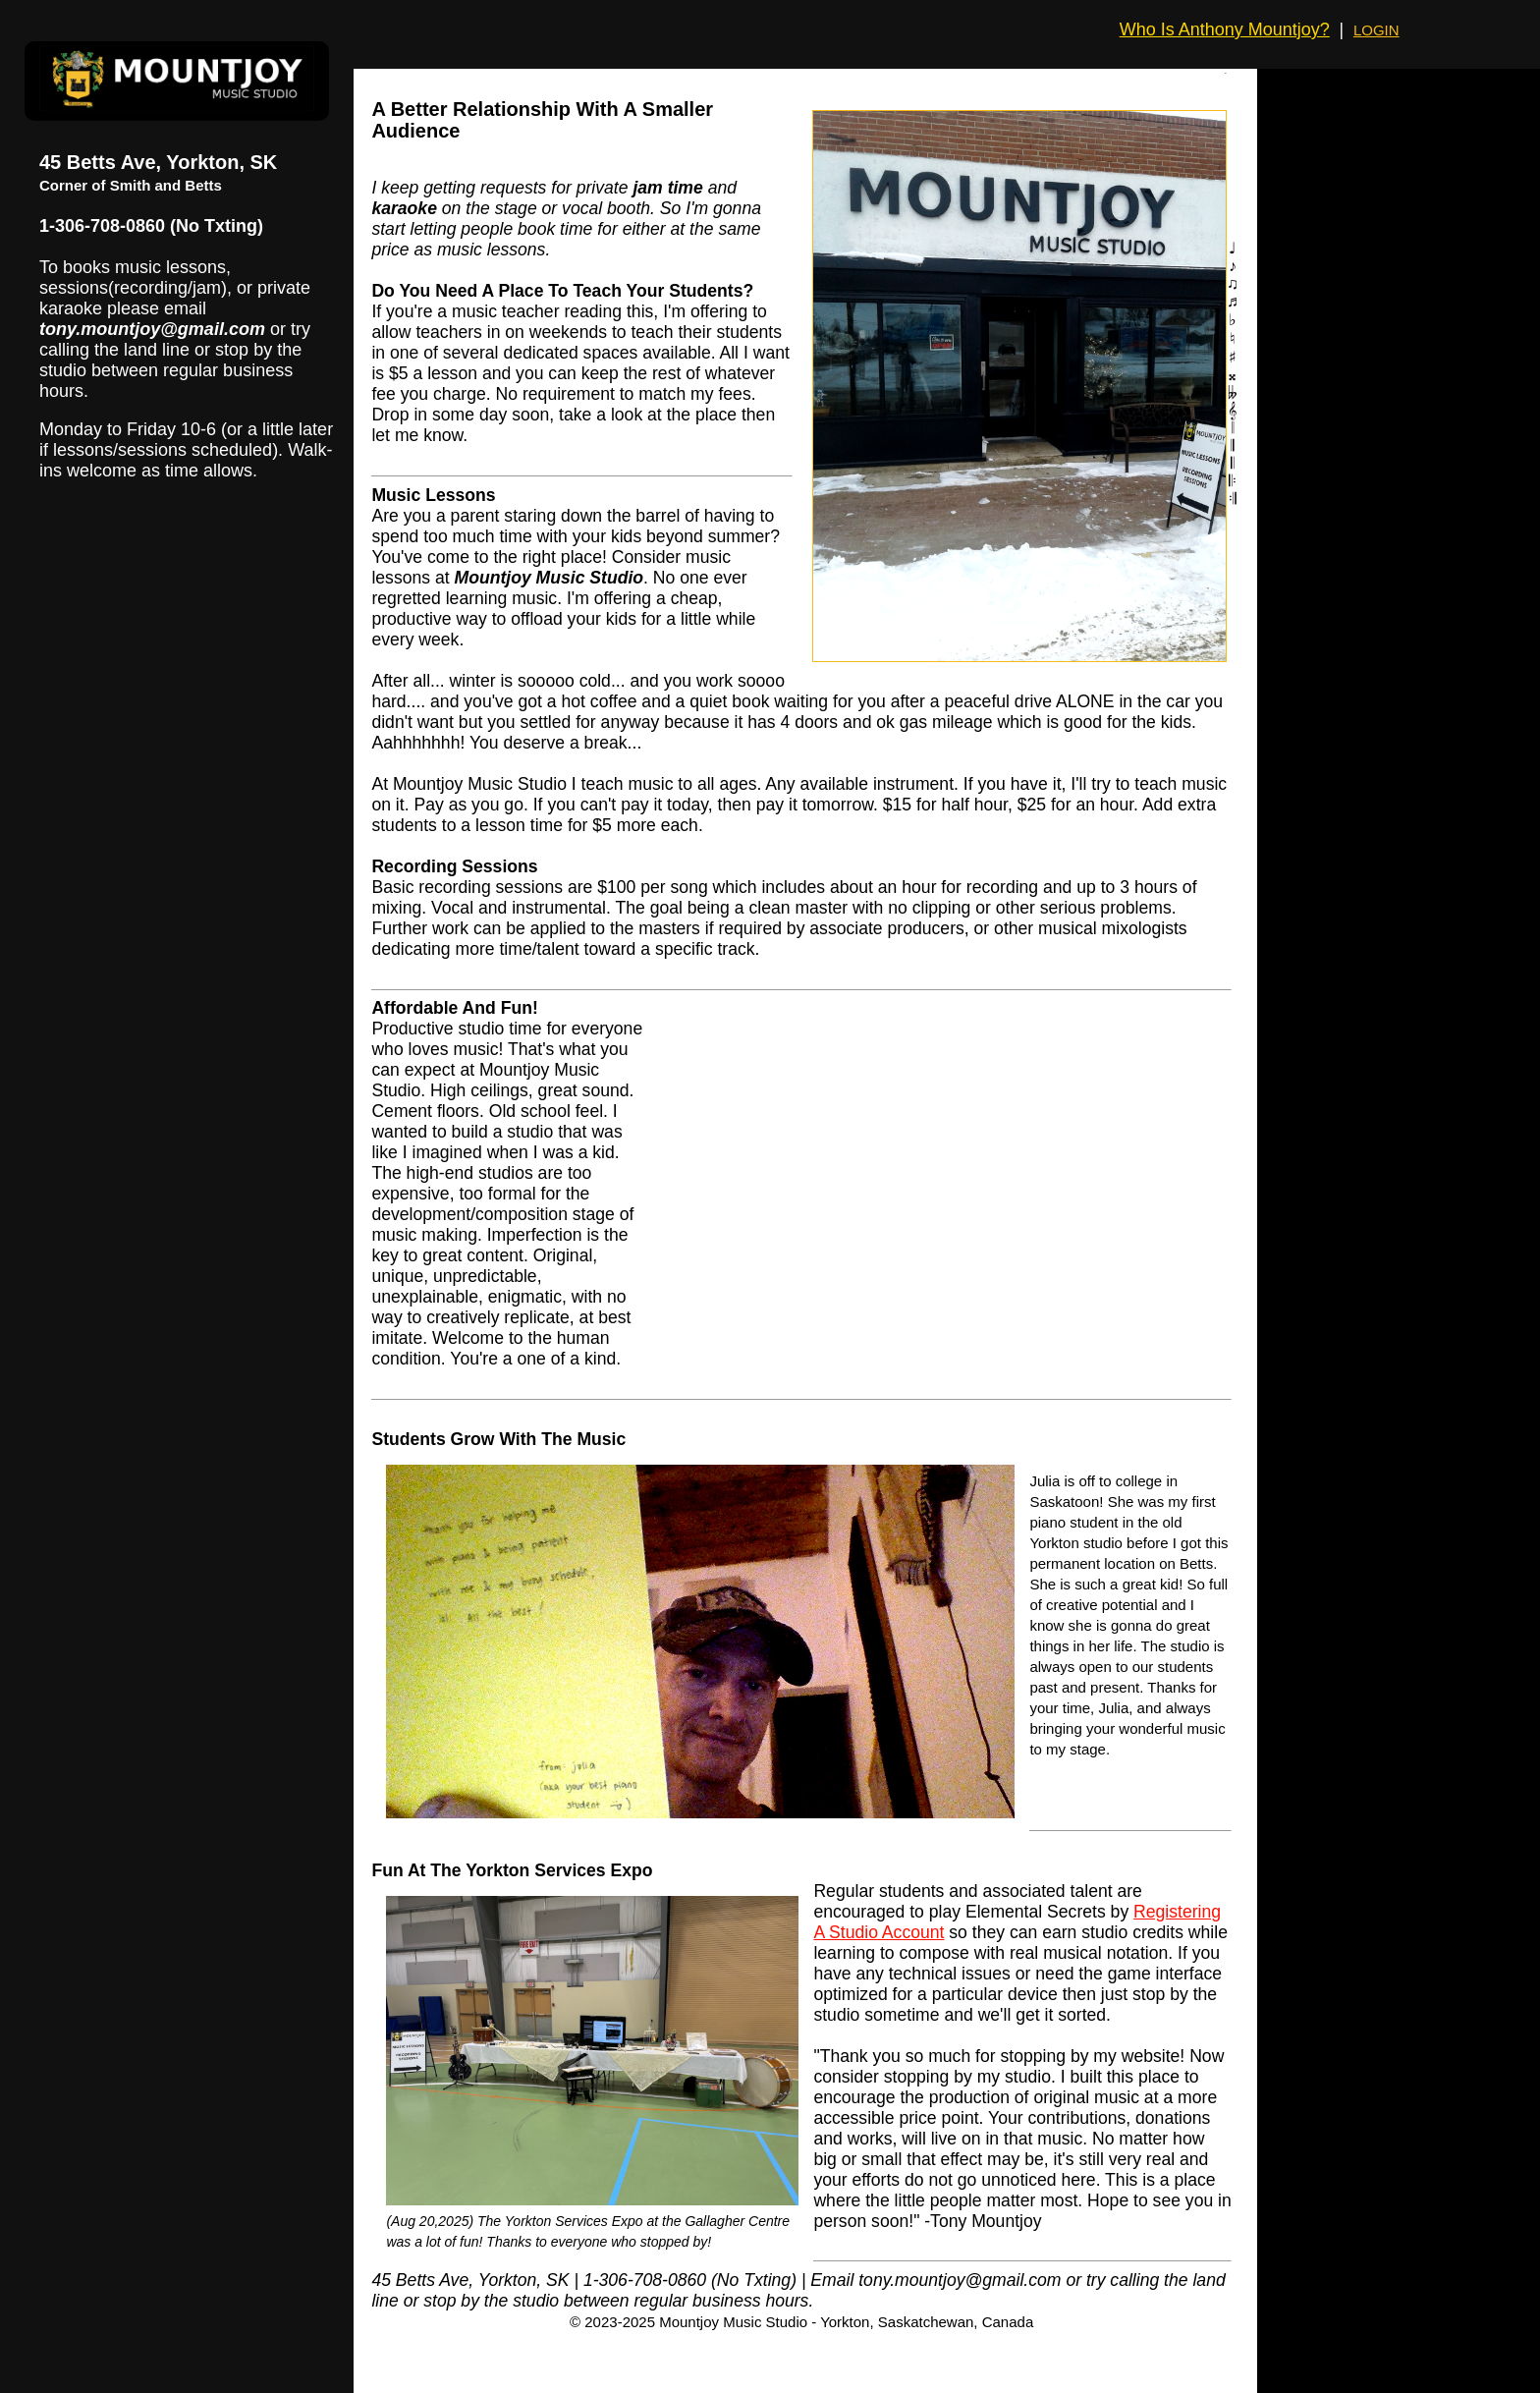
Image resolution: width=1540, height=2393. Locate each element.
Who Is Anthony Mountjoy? (1225, 29)
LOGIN (1376, 30)
